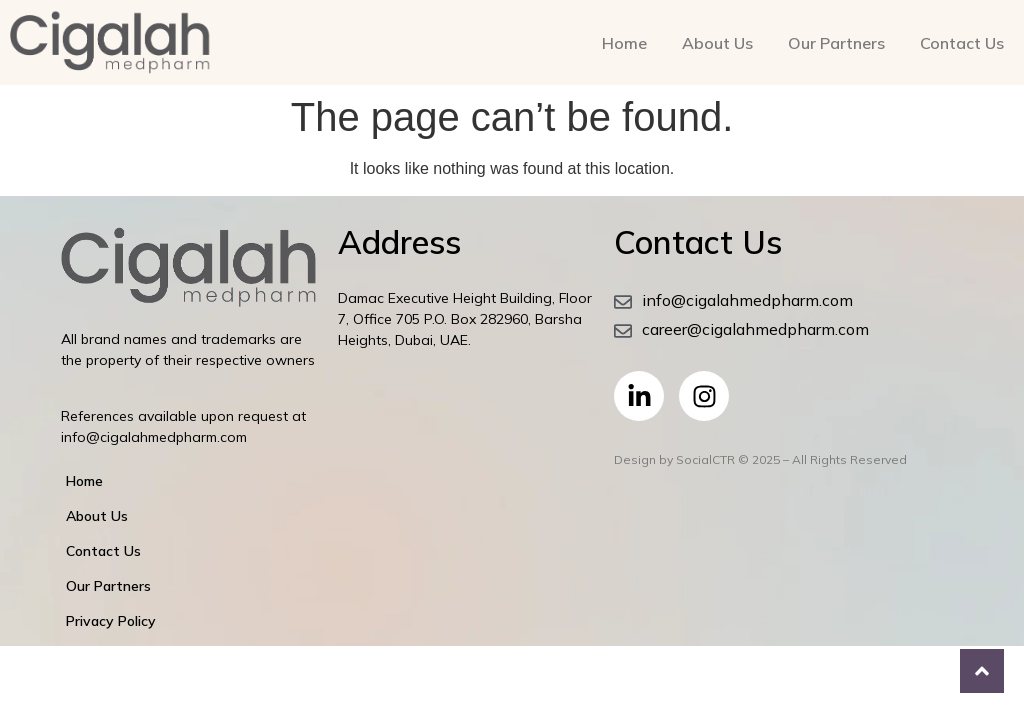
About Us (717, 43)
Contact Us (962, 43)
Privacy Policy (111, 621)
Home (624, 43)
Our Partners (836, 43)
